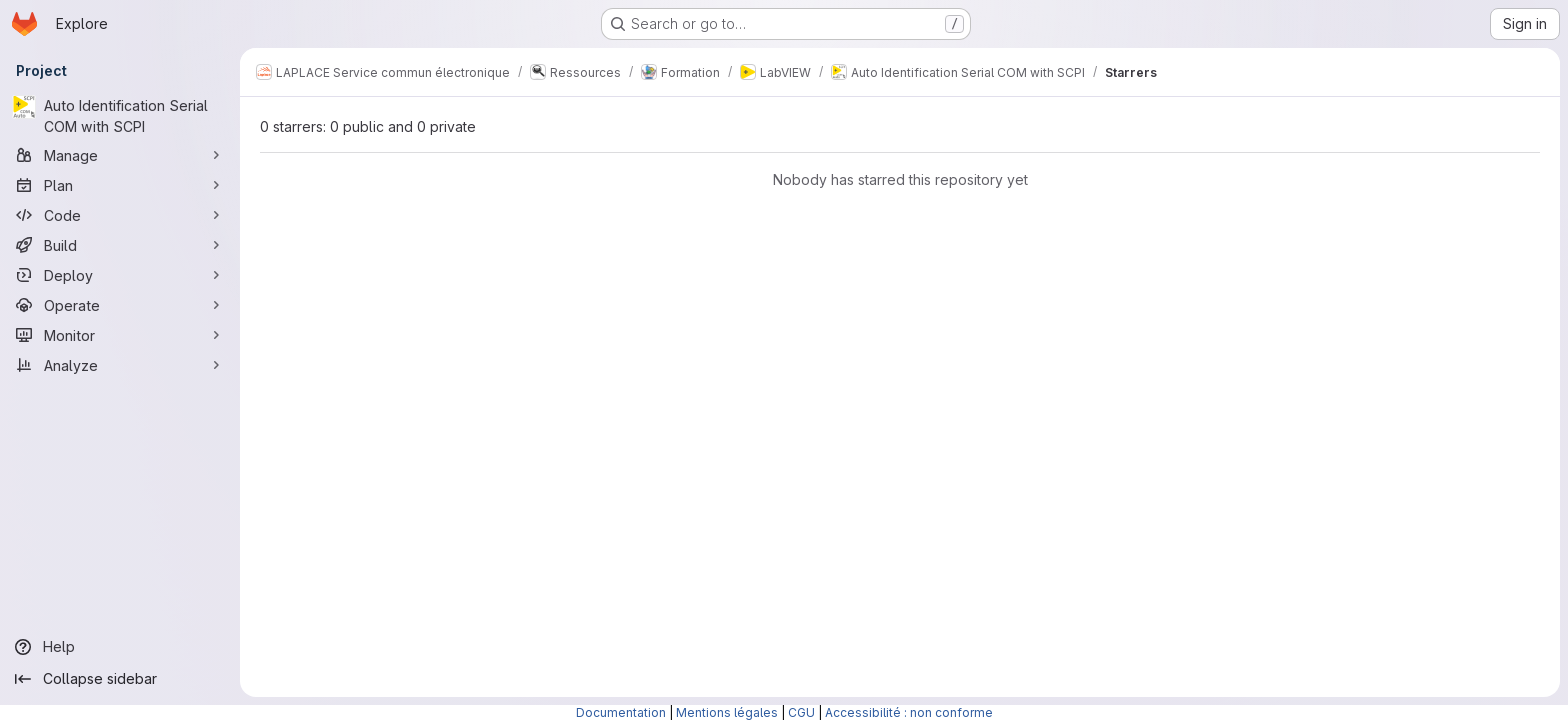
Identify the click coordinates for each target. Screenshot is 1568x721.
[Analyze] (120, 365)
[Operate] (120, 305)
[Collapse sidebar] (120, 679)
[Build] (120, 245)
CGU (801, 712)
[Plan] (120, 185)
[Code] (120, 215)
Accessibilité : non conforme (909, 712)
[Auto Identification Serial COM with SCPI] (120, 116)
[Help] (120, 647)
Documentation (621, 712)
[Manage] (120, 155)
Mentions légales (727, 712)
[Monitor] (120, 335)
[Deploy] (120, 275)
